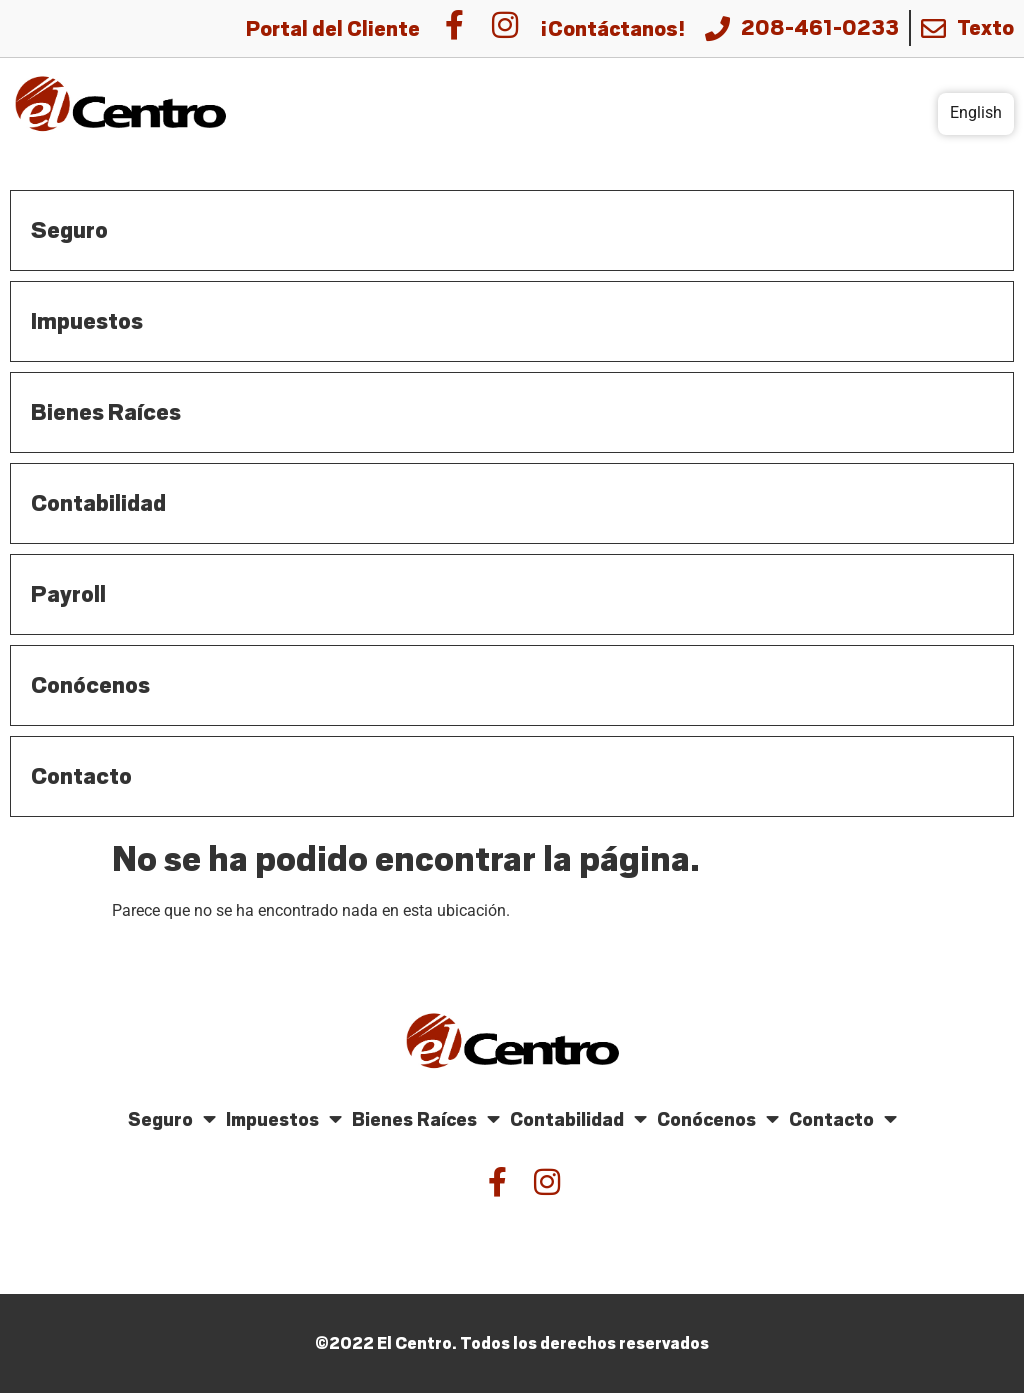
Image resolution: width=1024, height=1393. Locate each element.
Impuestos (284, 1119)
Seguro (172, 1119)
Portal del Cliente (333, 29)
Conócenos (718, 1119)
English (976, 112)
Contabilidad (578, 1119)
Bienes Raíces (426, 1119)
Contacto (843, 1119)
